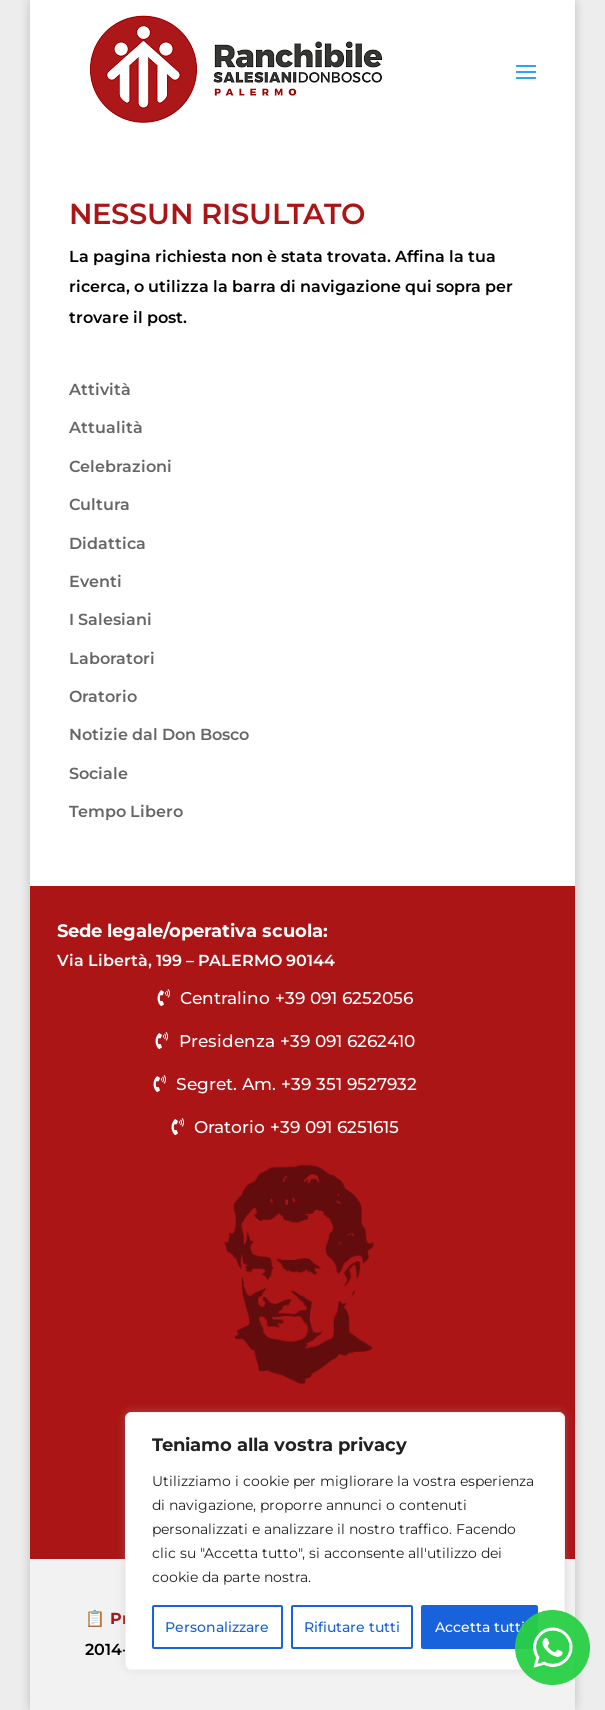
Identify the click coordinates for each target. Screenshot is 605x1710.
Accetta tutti (480, 1627)
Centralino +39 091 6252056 (296, 998)
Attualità (106, 427)
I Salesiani (110, 619)
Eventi (95, 581)
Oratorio (103, 696)
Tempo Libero (126, 811)
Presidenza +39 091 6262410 (297, 1041)
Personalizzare (217, 1627)
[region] (345, 1541)
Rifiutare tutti (352, 1627)
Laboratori (112, 658)
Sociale (98, 773)
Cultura (99, 504)
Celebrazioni (120, 466)
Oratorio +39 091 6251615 (296, 1127)
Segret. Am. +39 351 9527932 (296, 1084)
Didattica (107, 543)
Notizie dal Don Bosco (159, 734)
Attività (100, 389)
